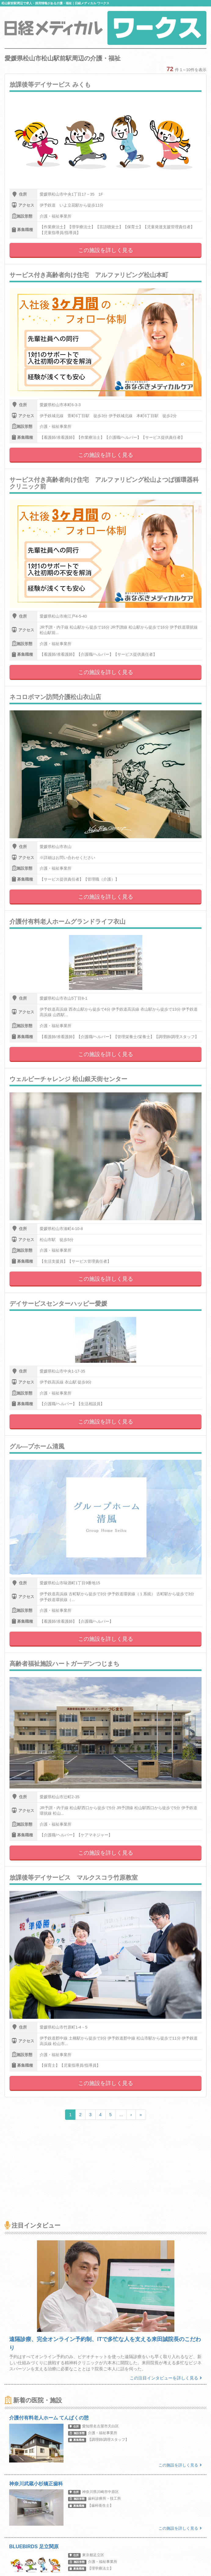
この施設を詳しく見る (105, 250)
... (121, 2114)
